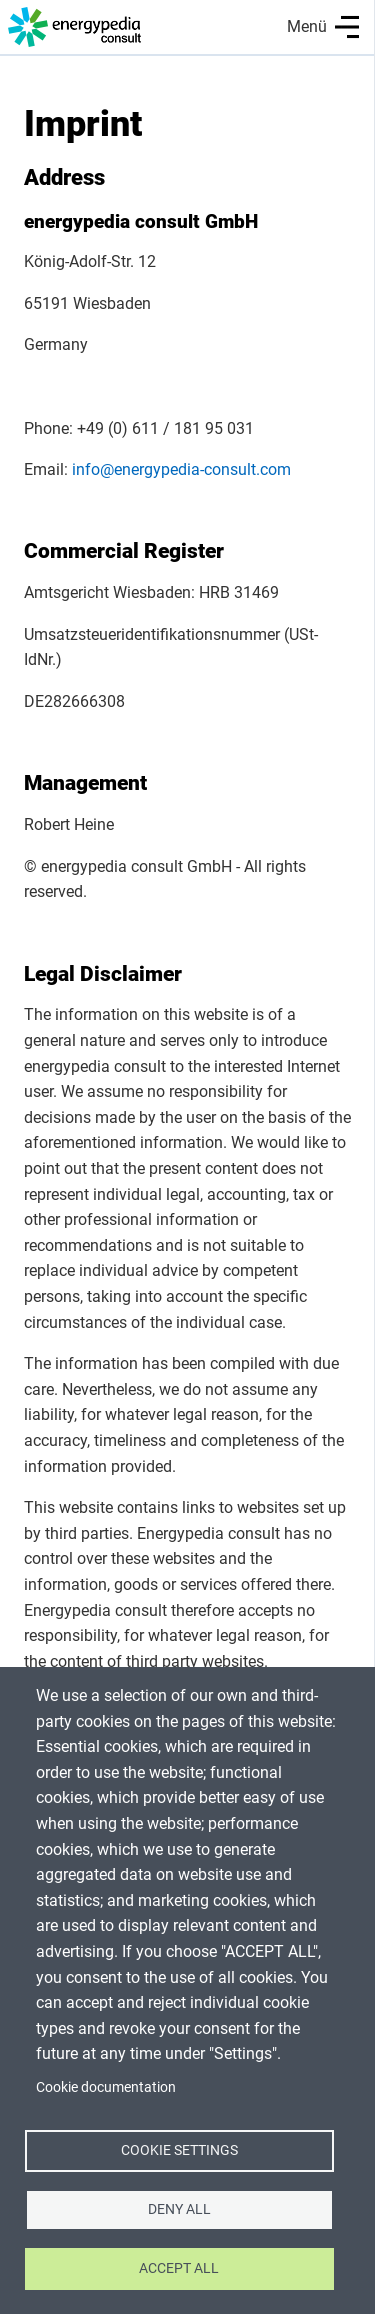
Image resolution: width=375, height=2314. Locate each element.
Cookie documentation (106, 2087)
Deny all (179, 2209)
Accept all (179, 2268)
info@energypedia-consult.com (181, 469)
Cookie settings (179, 2150)
